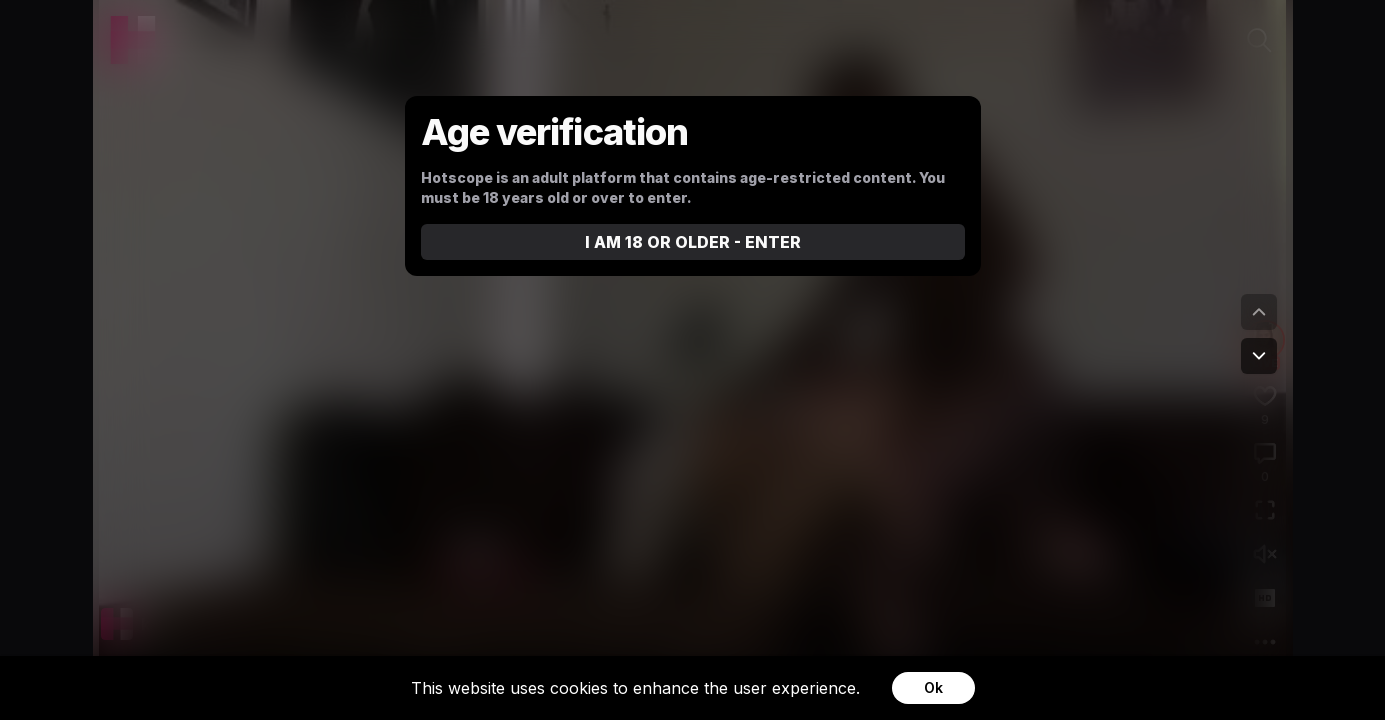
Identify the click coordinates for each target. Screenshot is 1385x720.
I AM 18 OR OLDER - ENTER (693, 242)
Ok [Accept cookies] (933, 687)
